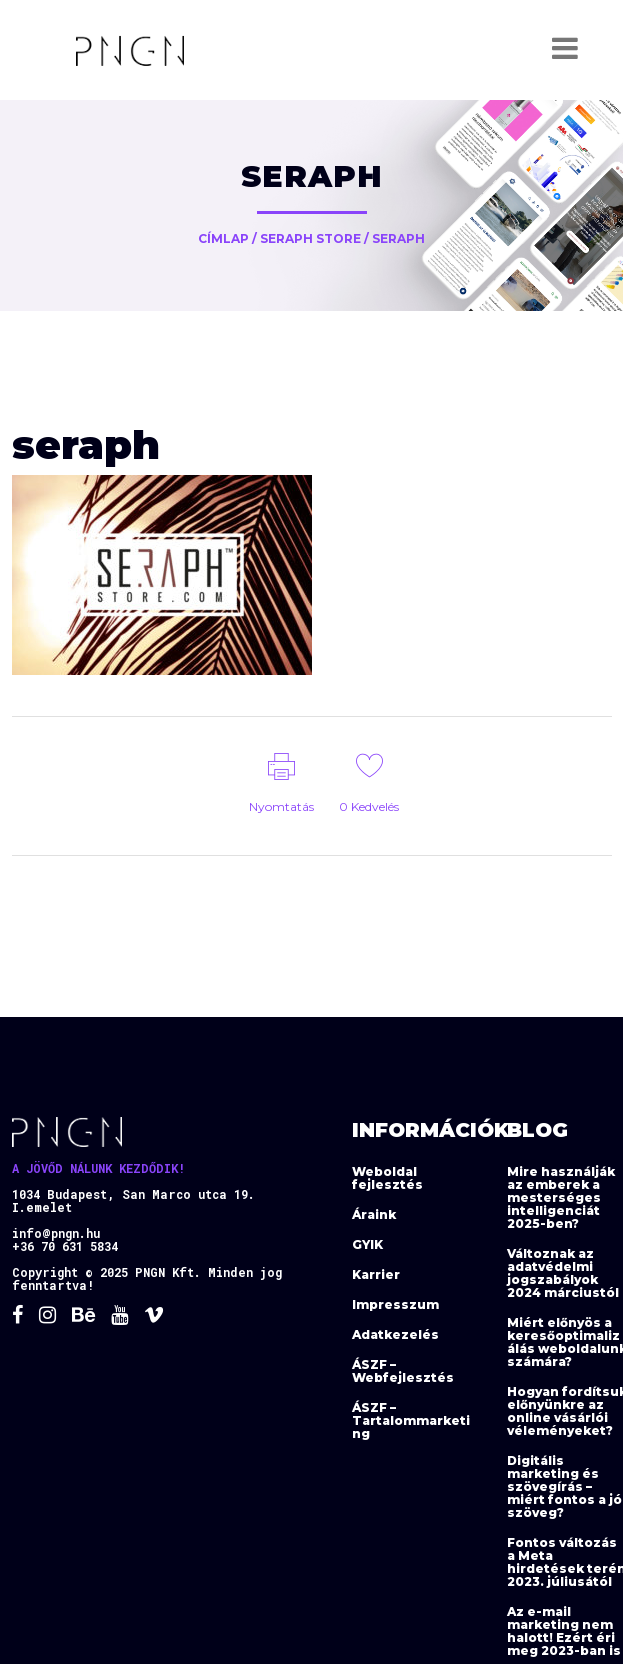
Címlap (223, 238)
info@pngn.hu (56, 1233)
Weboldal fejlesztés (387, 1178)
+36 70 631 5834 (65, 1246)
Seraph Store (310, 238)
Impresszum (395, 1304)
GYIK (367, 1244)
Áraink (374, 1214)
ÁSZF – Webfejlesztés (403, 1371)
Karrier (376, 1274)
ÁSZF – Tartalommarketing (411, 1420)
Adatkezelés (395, 1334)
